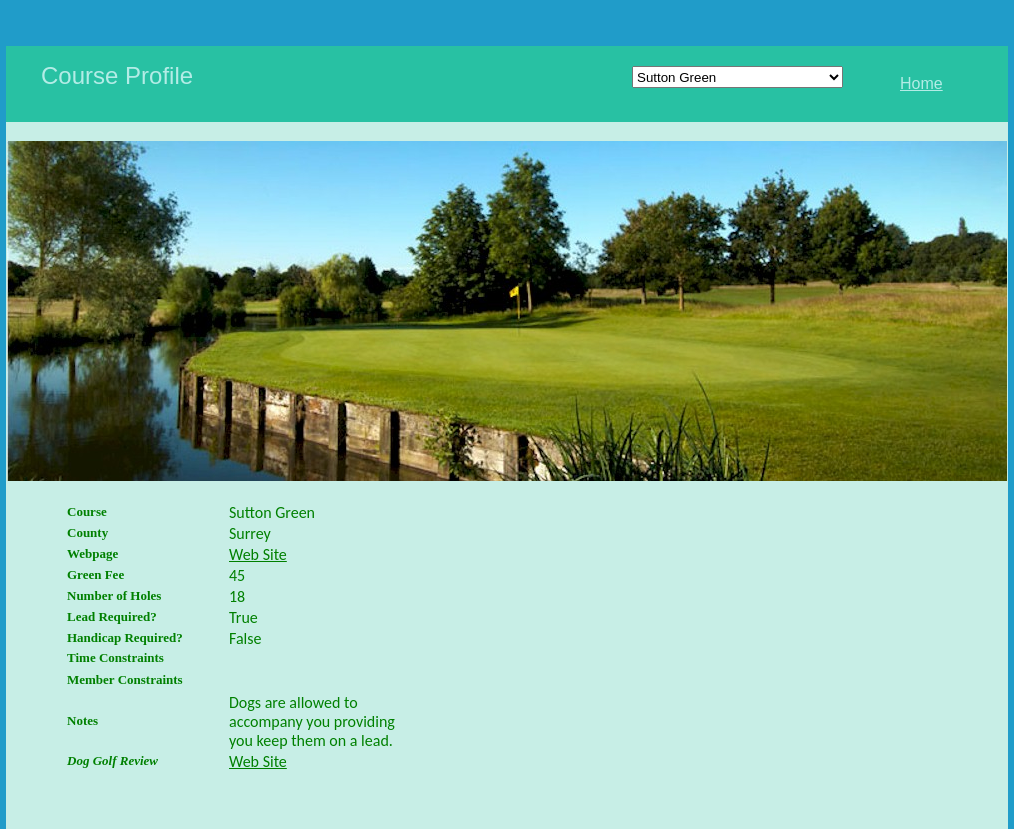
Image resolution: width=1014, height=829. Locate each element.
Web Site (258, 554)
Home (921, 83)
